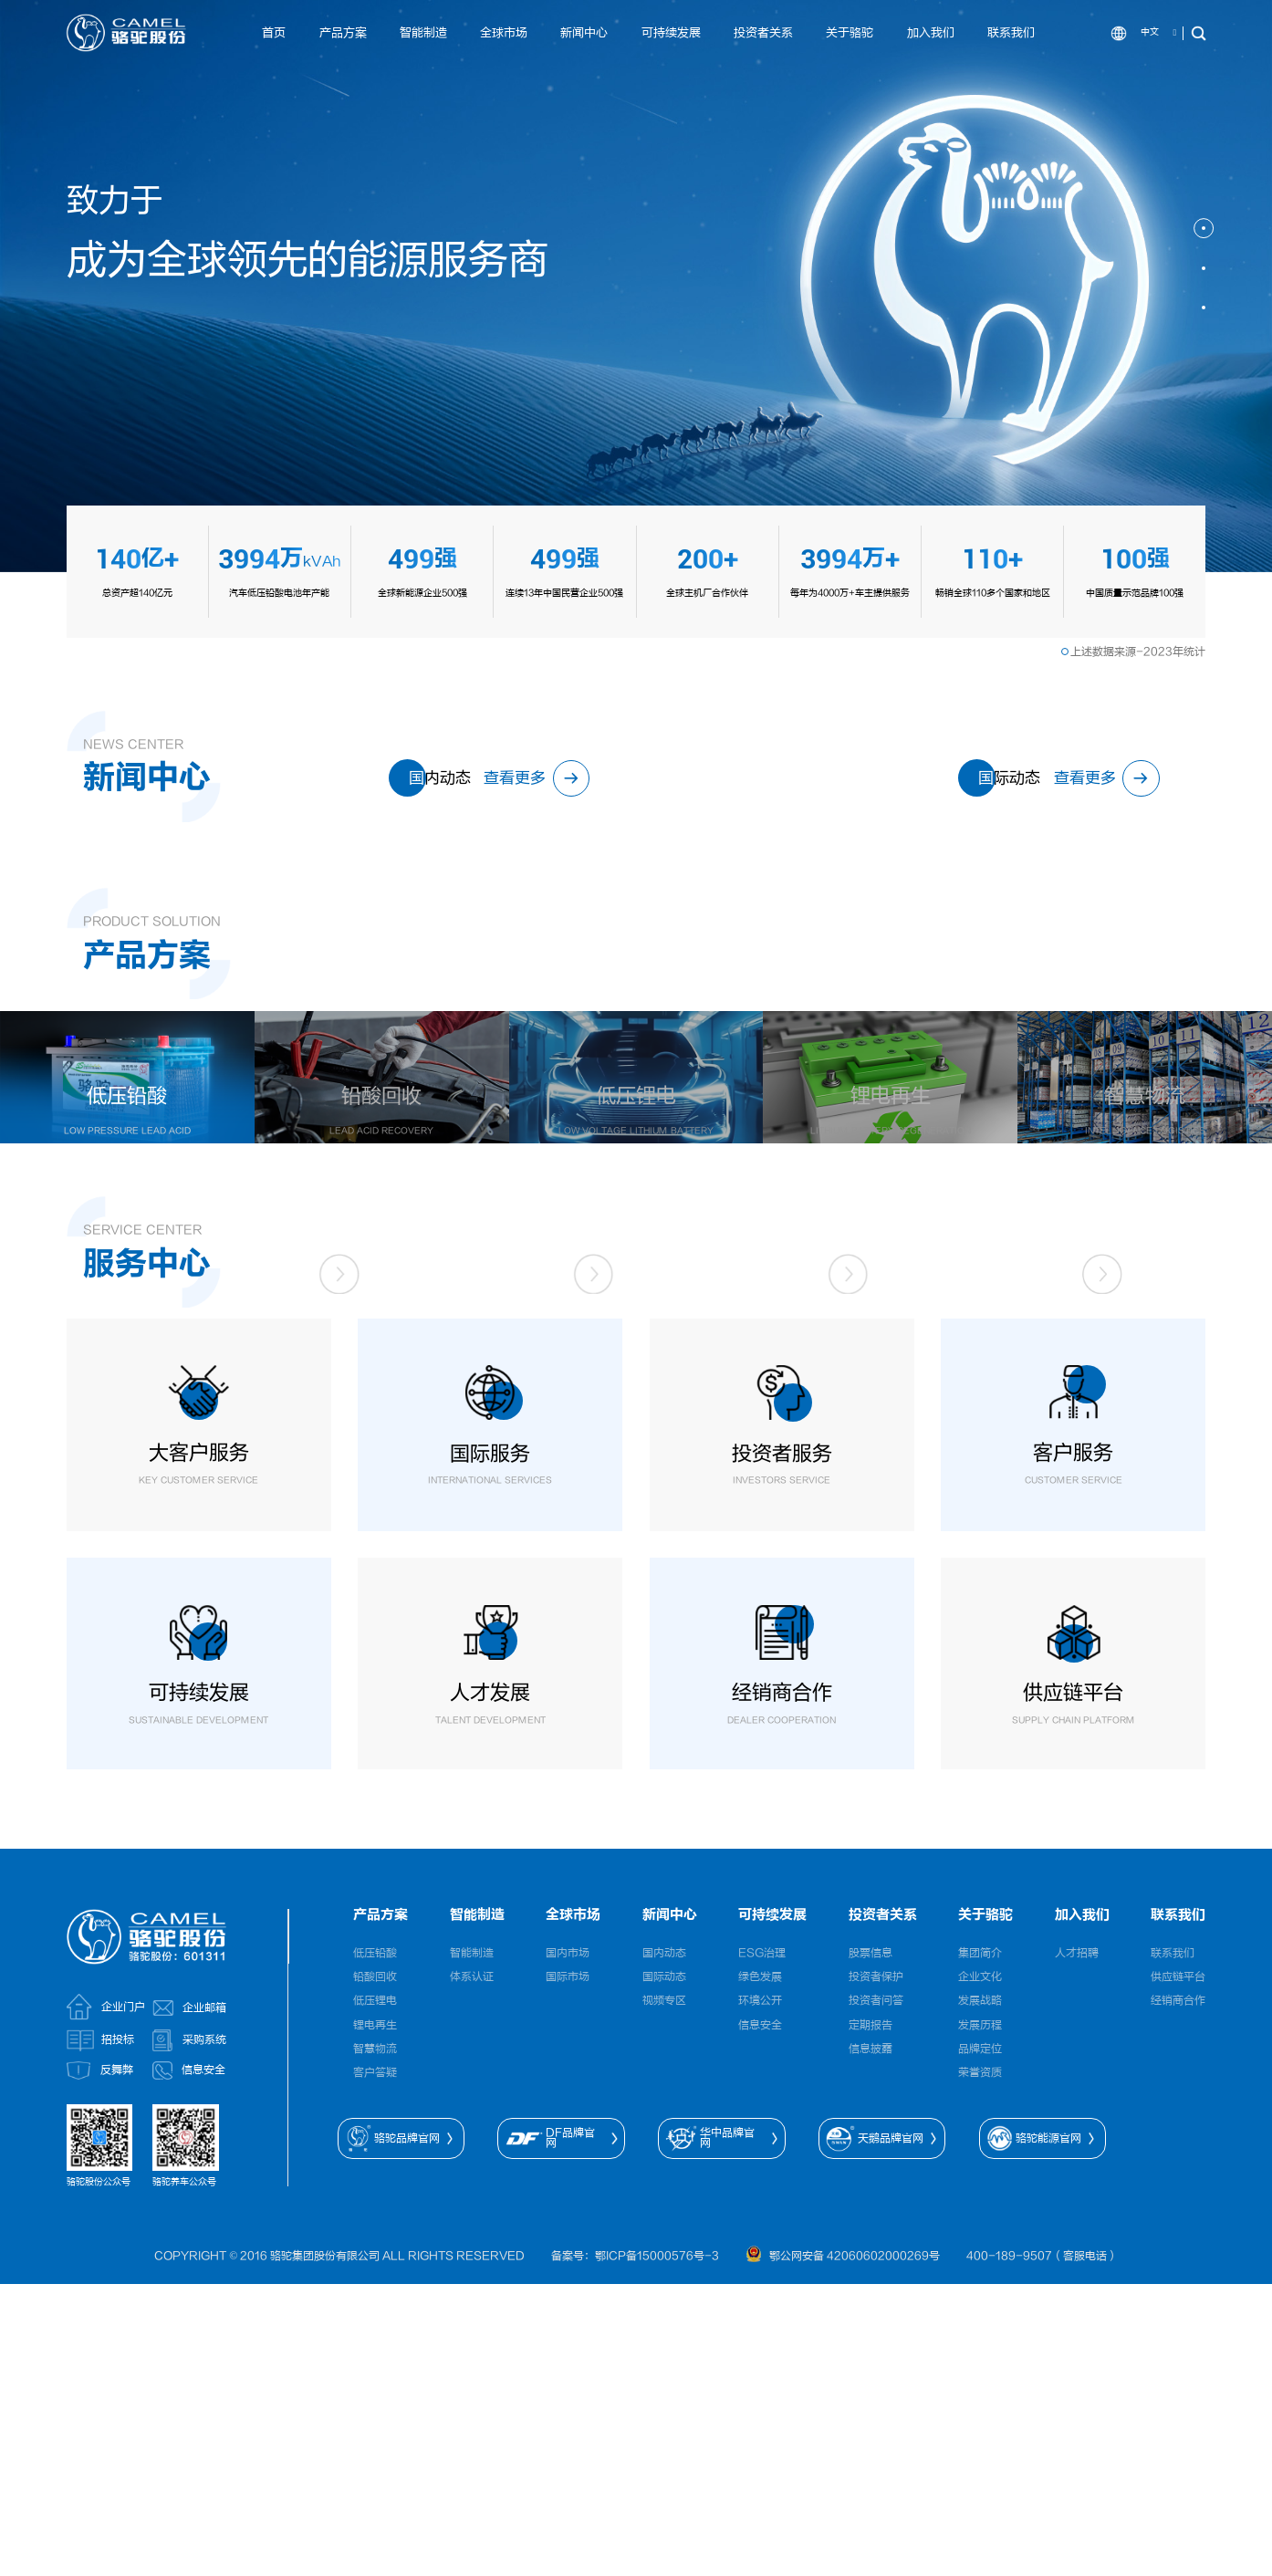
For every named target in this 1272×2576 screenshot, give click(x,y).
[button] (1203, 228)
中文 (1150, 31)
